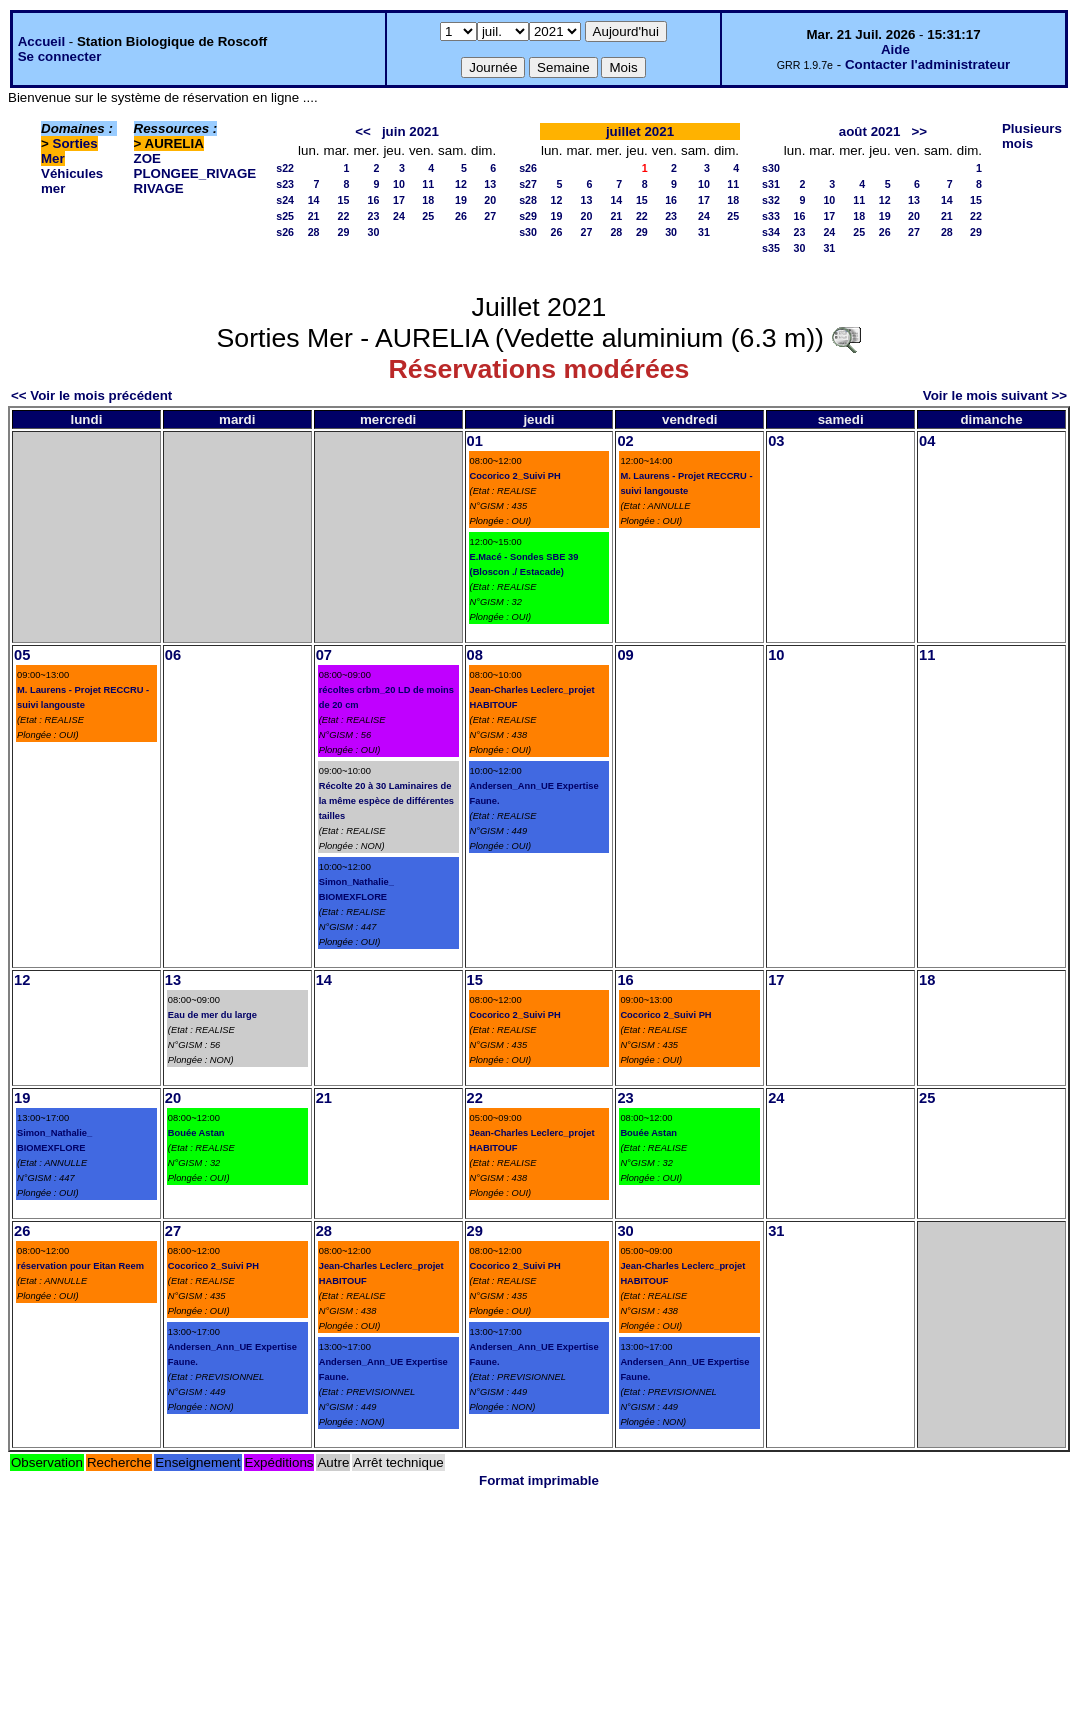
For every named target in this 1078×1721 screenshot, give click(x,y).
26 (461, 216)
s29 (528, 216)
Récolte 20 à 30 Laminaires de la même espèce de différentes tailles (386, 801)
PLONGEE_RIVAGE (195, 173)
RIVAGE (159, 188)
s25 (285, 216)
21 (314, 216)
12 (461, 184)
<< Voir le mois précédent (91, 395)
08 (475, 655)
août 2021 (870, 131)
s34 (771, 232)
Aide (895, 49)
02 (625, 441)
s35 (771, 248)
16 (374, 200)
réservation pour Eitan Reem (80, 1266)
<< (363, 131)
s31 (771, 184)
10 (399, 184)
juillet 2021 (640, 131)
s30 (528, 232)
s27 (528, 184)
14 (314, 200)
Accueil (41, 41)
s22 (285, 168)
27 (490, 216)
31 (704, 232)
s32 (771, 200)
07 (324, 655)
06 (173, 655)
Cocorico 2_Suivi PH (515, 476)
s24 (285, 200)
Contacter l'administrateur (927, 64)
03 (776, 441)
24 (399, 216)
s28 (528, 200)
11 (428, 184)
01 (475, 441)
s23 (285, 184)
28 (314, 232)
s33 (771, 216)
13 (490, 184)
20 (490, 200)
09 (625, 655)
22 (344, 216)
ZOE (147, 158)
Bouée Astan (196, 1133)
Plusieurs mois (1032, 136)
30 (374, 232)
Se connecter (60, 56)
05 (22, 655)
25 (428, 216)
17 (399, 200)
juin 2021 (410, 131)
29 (344, 232)
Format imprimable (539, 1480)
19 (461, 200)
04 (927, 441)
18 (428, 200)
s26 (285, 232)
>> (919, 131)
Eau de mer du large (212, 1015)
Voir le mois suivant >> (995, 395)
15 (344, 200)
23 (374, 216)
